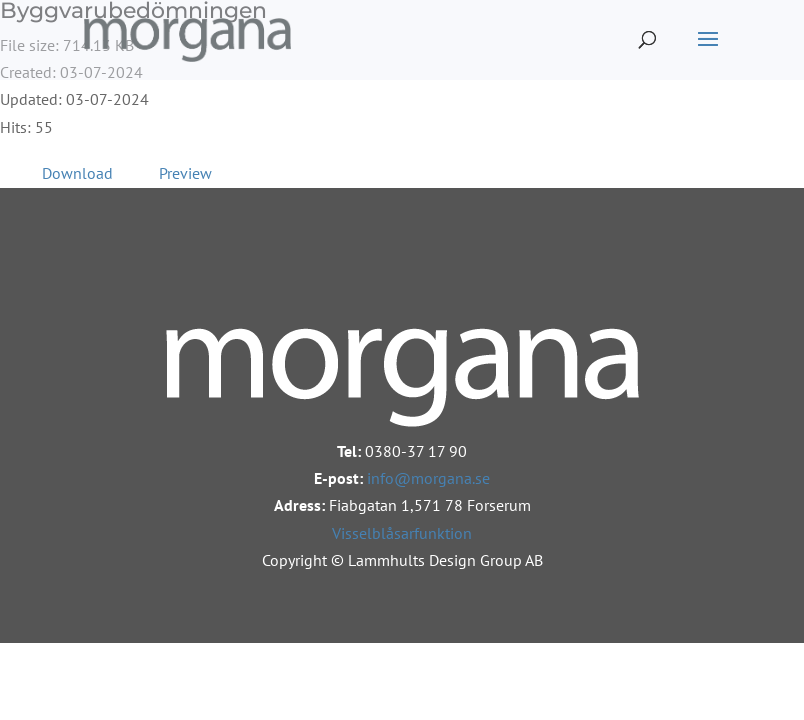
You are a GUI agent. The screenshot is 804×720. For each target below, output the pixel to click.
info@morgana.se (428, 478)
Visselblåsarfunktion (402, 533)
